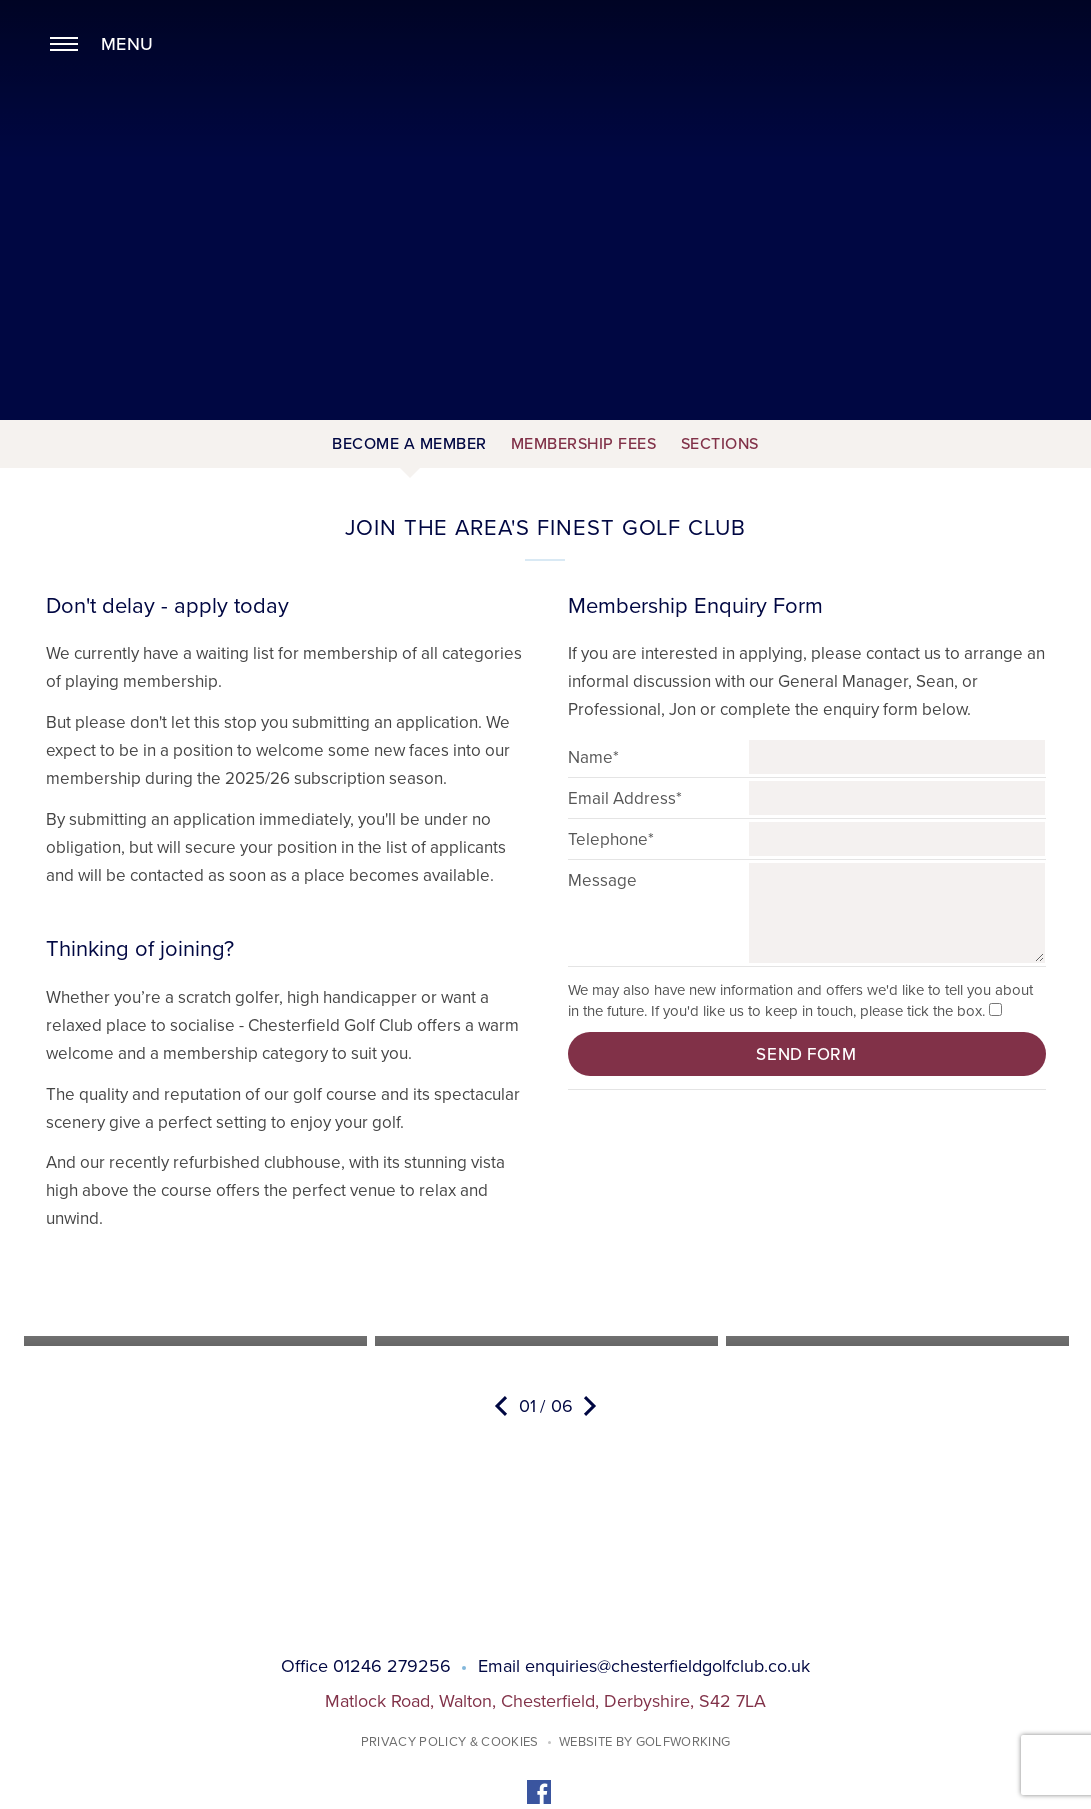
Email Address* (625, 798)
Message (602, 880)
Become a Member (409, 444)
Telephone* (611, 839)
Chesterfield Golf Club (545, 99)
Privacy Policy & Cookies (450, 1742)
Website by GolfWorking (644, 1742)
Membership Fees (584, 444)
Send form (806, 1054)
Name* (593, 757)
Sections (720, 444)
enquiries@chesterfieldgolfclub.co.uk (667, 1666)
